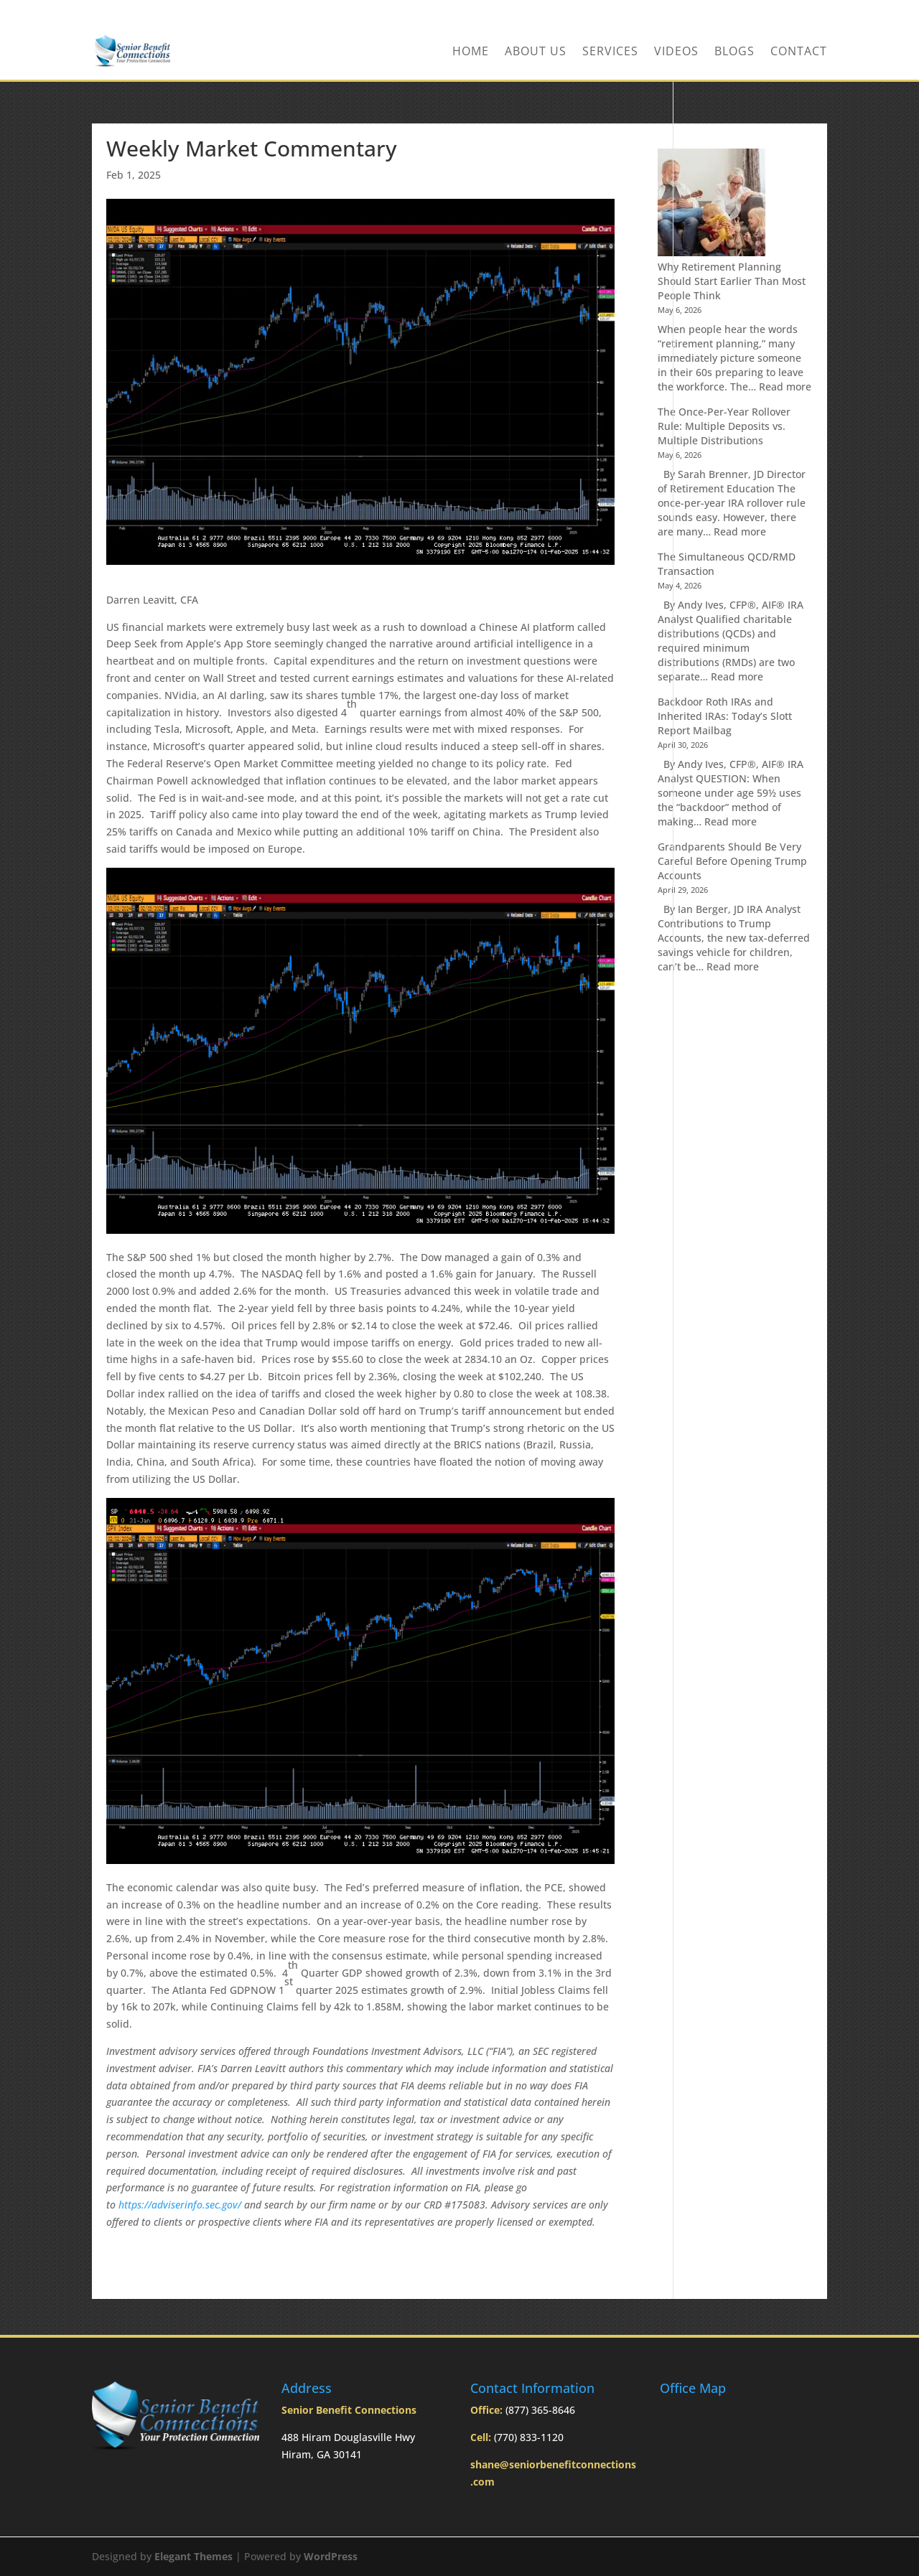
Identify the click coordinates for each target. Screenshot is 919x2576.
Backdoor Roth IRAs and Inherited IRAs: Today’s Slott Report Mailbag (725, 716)
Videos (676, 52)
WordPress (331, 2556)
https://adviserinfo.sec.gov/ (179, 2204)
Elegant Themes (193, 2556)
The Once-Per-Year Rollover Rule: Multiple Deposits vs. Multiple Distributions (724, 426)
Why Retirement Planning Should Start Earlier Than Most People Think (732, 281)
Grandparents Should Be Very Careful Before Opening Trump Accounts (732, 861)
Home (470, 52)
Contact (798, 52)
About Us (535, 52)
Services (610, 52)
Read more (785, 386)
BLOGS (734, 52)
